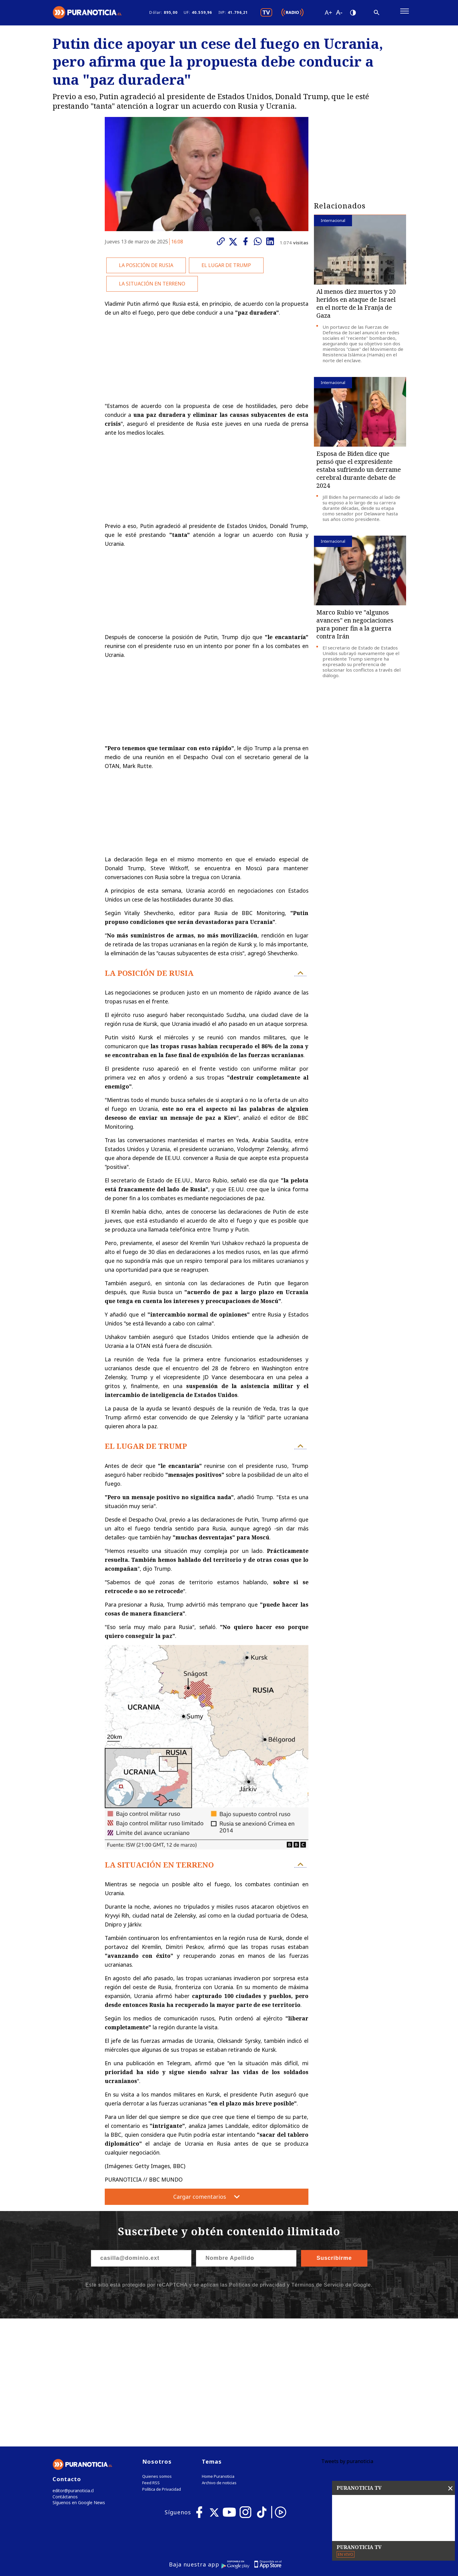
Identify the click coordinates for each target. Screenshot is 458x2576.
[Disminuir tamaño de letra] (339, 13)
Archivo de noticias (219, 2358)
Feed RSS (151, 2358)
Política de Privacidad (161, 2364)
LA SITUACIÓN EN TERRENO (152, 286)
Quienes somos (157, 2351)
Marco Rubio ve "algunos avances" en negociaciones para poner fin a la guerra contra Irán (354, 627)
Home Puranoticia (218, 2351)
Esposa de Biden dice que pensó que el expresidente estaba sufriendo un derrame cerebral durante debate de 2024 (358, 472)
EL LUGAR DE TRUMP (226, 268)
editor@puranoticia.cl (72, 2366)
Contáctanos (64, 2372)
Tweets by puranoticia (347, 2336)
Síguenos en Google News (77, 2379)
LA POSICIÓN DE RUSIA (146, 268)
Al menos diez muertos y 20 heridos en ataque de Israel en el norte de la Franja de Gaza (356, 306)
